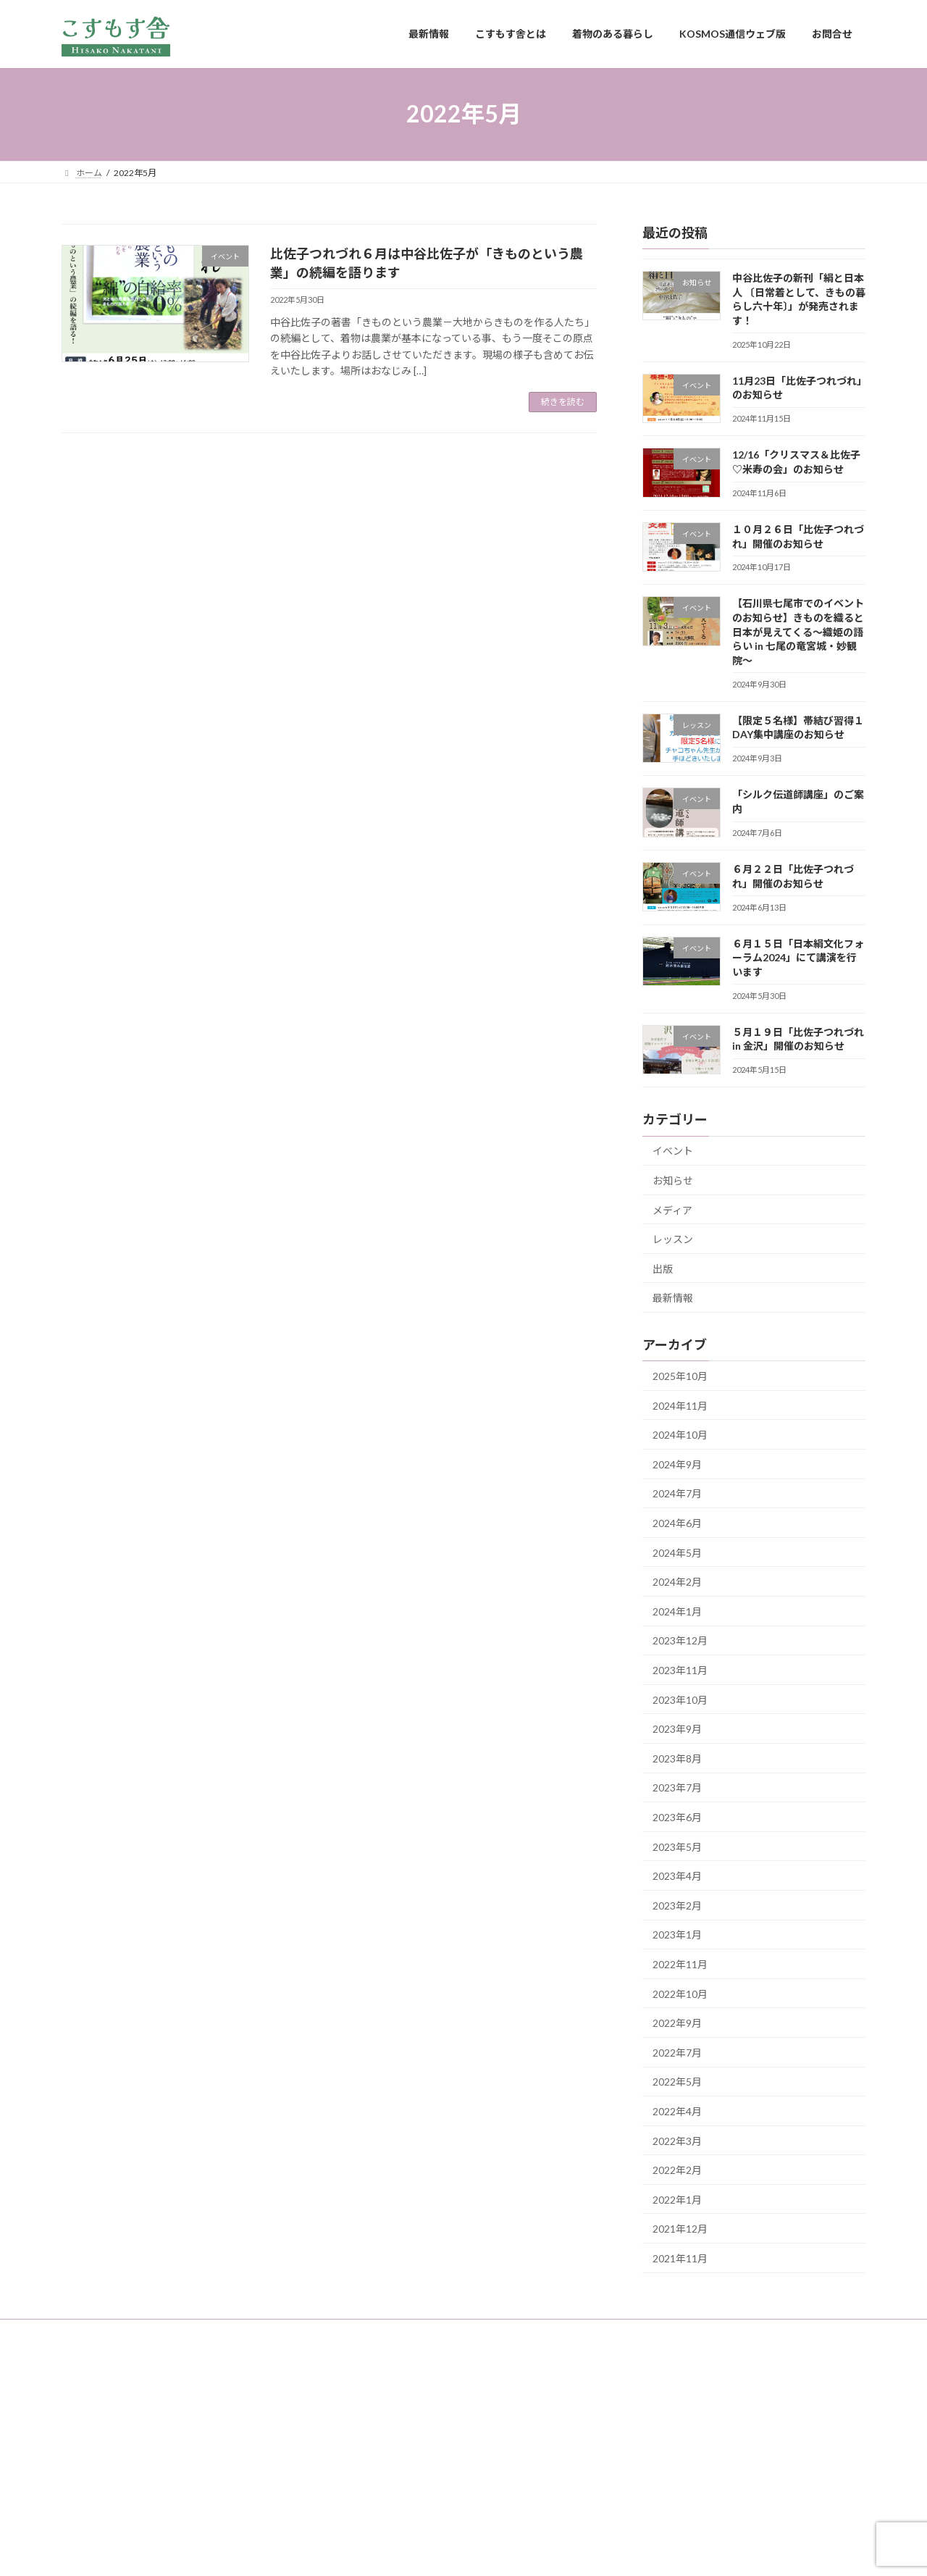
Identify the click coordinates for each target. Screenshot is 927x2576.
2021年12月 (680, 2228)
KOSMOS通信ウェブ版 (369, 2332)
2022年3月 (677, 2140)
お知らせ (673, 1180)
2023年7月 (677, 1787)
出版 (663, 1268)
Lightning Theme (459, 2551)
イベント (673, 1151)
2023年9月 (677, 1729)
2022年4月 (677, 2111)
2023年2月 (677, 1905)
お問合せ (459, 2332)
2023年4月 (677, 1876)
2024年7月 (677, 1493)
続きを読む (562, 401)
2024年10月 (680, 1435)
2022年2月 (677, 2170)
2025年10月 (680, 1376)
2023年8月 (677, 1758)
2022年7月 (677, 2052)
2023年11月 (680, 1670)
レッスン (673, 1239)
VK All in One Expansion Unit (557, 2551)
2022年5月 (677, 2081)
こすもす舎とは (168, 2332)
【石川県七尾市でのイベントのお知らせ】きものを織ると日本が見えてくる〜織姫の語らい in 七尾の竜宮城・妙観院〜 (798, 631)
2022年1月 (677, 2199)
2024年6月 (677, 1523)
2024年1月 (677, 1611)
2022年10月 (680, 1993)
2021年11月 (680, 2257)
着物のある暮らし (262, 2332)
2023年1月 (677, 1934)
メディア (672, 1209)
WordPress (385, 2551)
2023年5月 (677, 1846)
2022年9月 (677, 2023)
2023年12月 (680, 1640)
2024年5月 (677, 1552)
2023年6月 (677, 1817)
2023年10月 (680, 1699)
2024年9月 (677, 1464)
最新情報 (673, 1298)
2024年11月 (680, 1405)
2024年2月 (677, 1582)
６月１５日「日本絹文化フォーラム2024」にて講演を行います (798, 957)
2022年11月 (680, 1964)
